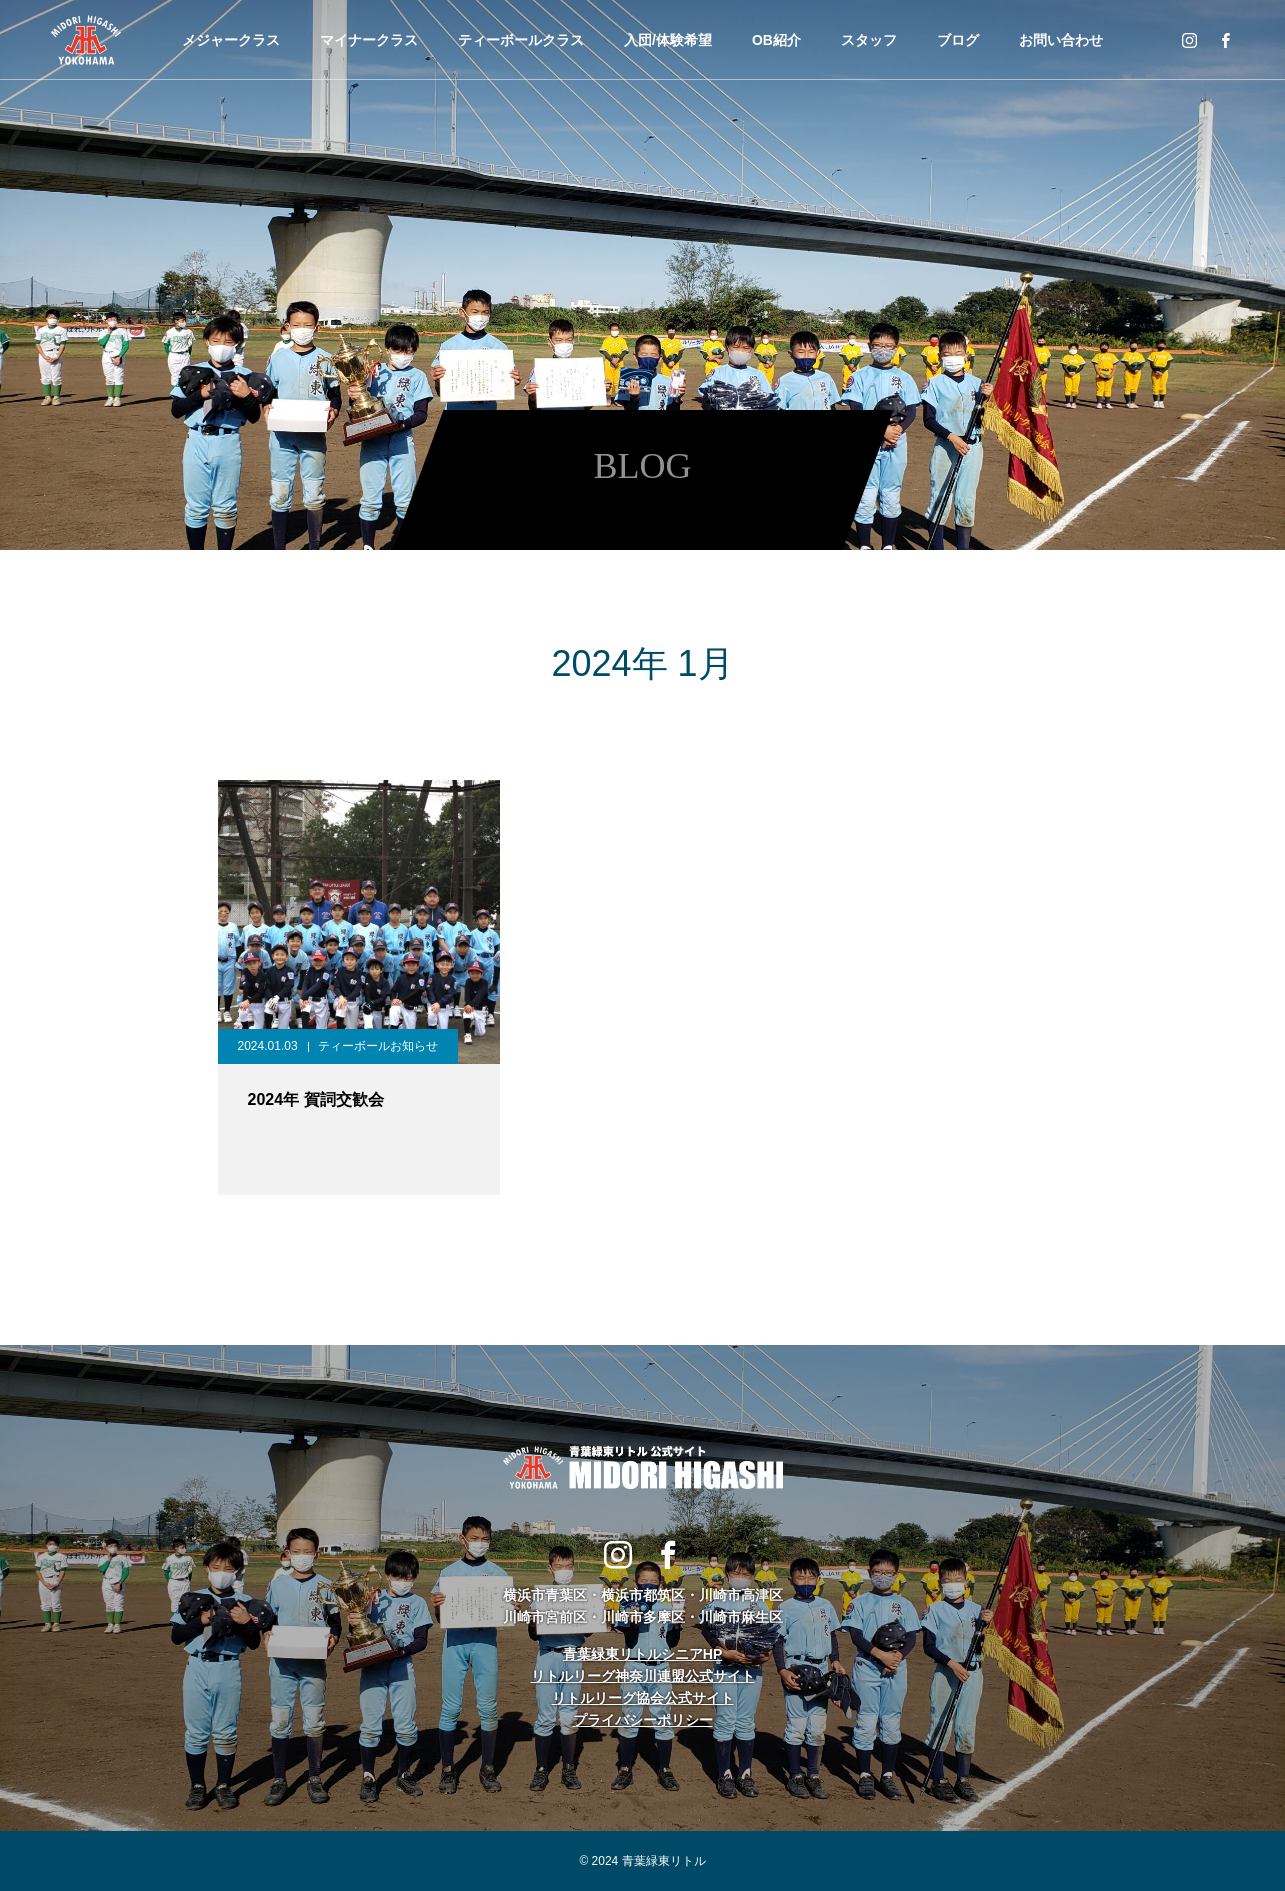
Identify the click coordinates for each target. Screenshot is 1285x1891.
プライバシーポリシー (643, 1720)
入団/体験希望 (668, 40)
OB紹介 (776, 40)
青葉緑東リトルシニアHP (642, 1654)
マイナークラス (369, 40)
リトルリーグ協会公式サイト (643, 1698)
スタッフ (869, 40)
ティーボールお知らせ (378, 1046)
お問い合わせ (1061, 40)
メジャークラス (231, 40)
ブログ (958, 40)
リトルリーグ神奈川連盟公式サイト (643, 1676)
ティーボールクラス (521, 40)
